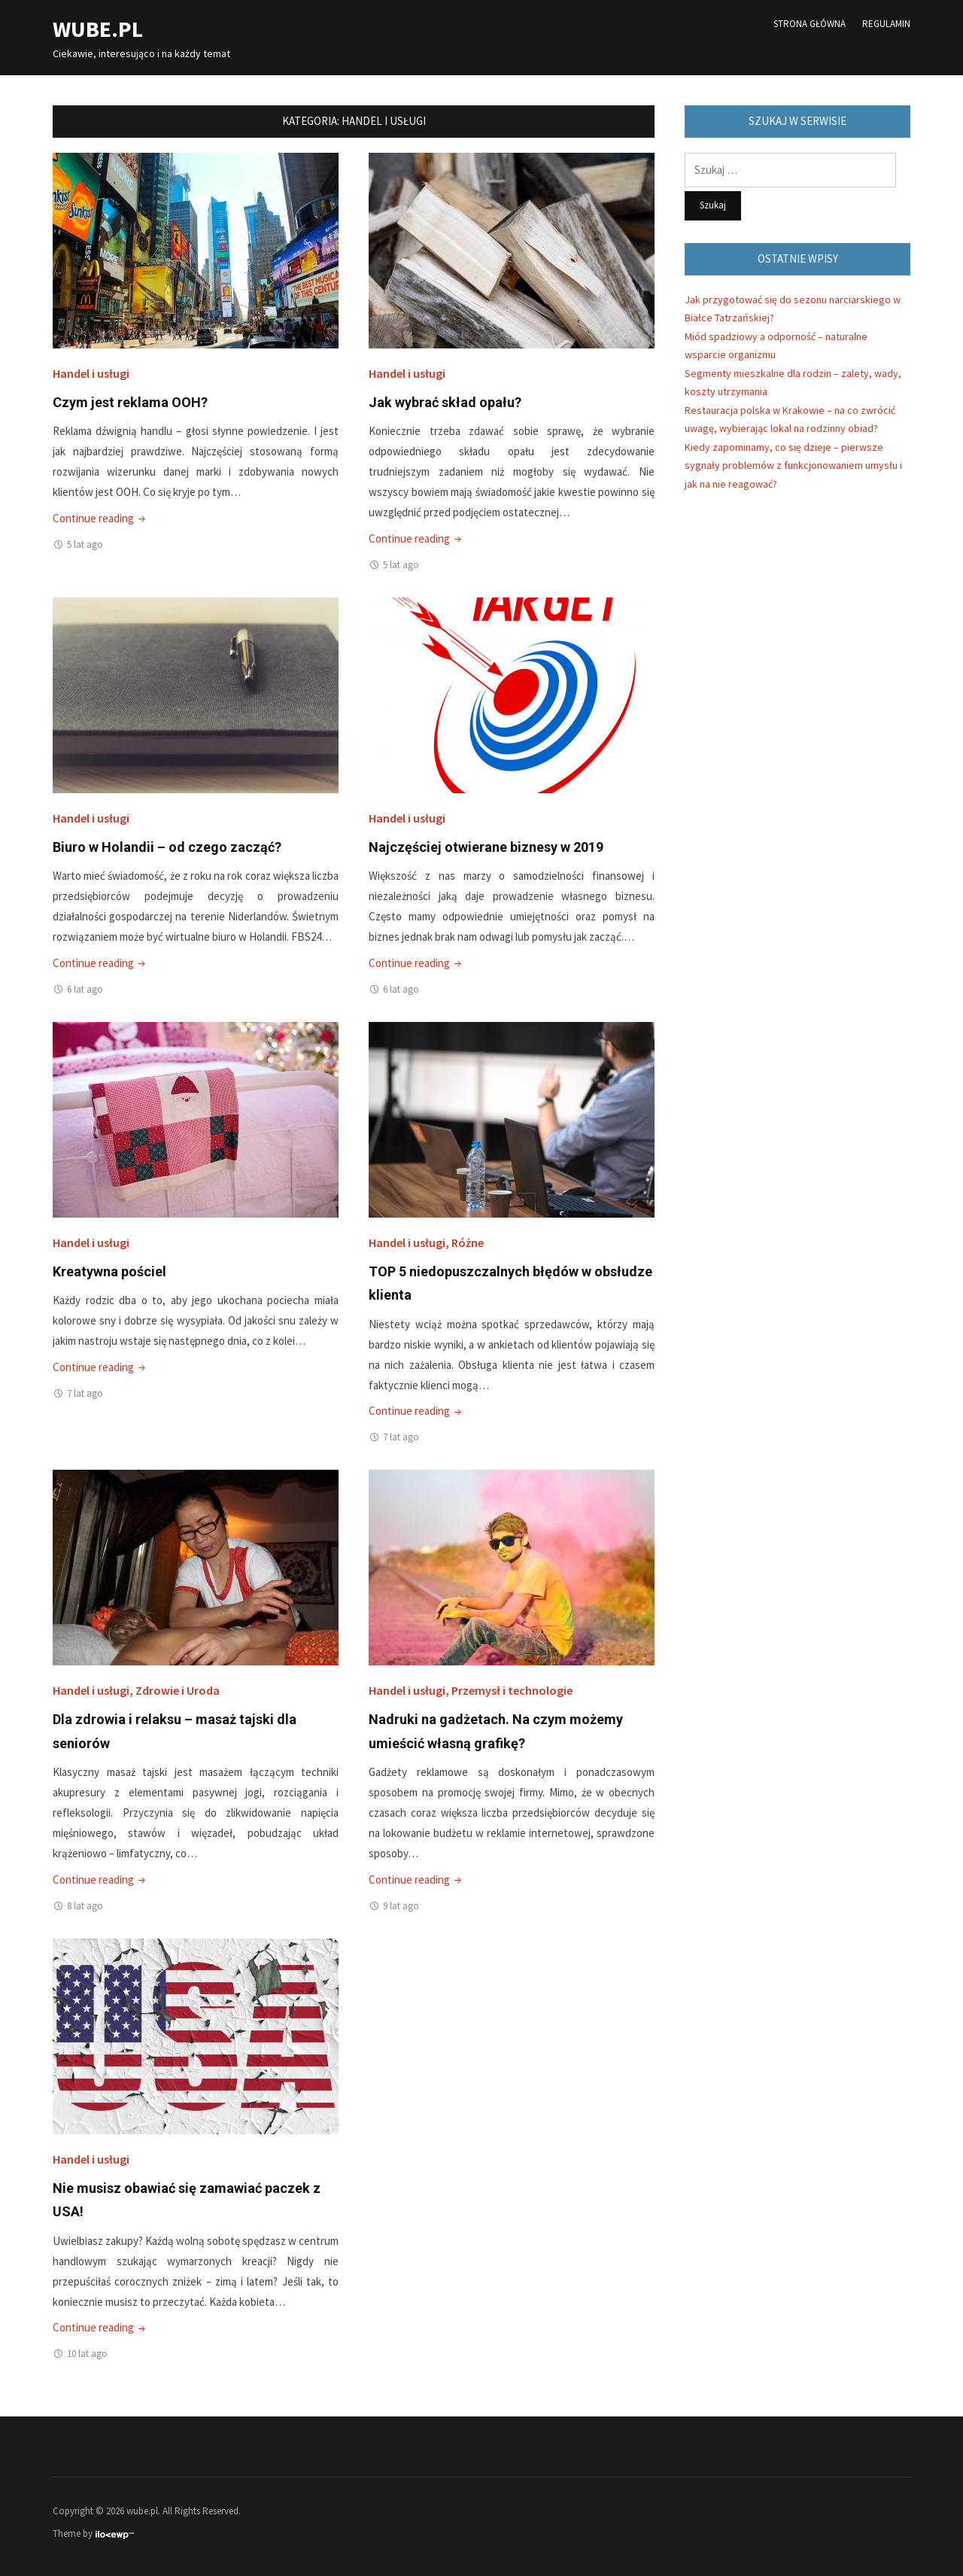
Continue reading (100, 518)
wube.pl (98, 28)
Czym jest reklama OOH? (130, 402)
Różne (467, 1242)
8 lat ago (85, 1905)
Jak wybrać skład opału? (445, 402)
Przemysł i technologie (512, 1690)
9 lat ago (401, 1905)
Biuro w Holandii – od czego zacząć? (167, 847)
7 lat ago (85, 1393)
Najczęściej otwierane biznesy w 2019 (486, 847)
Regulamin (886, 23)
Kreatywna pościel (109, 1271)
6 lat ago (85, 989)
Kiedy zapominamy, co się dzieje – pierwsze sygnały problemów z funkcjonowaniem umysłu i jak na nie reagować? (793, 465)
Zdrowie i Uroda (177, 1690)
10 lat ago (87, 2353)
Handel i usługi (91, 373)
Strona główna (809, 23)
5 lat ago (85, 544)
